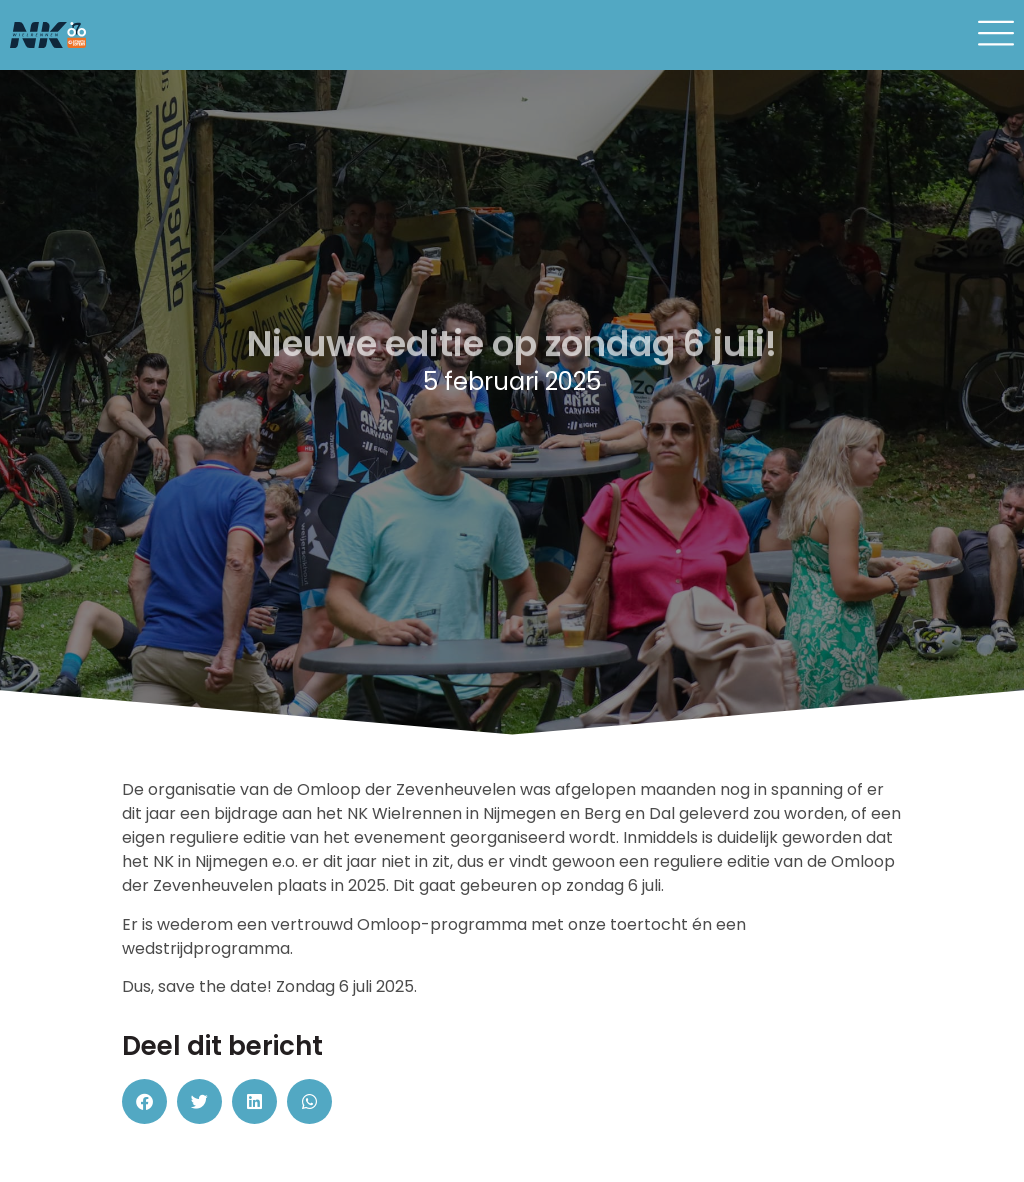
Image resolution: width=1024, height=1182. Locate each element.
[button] (144, 1101)
